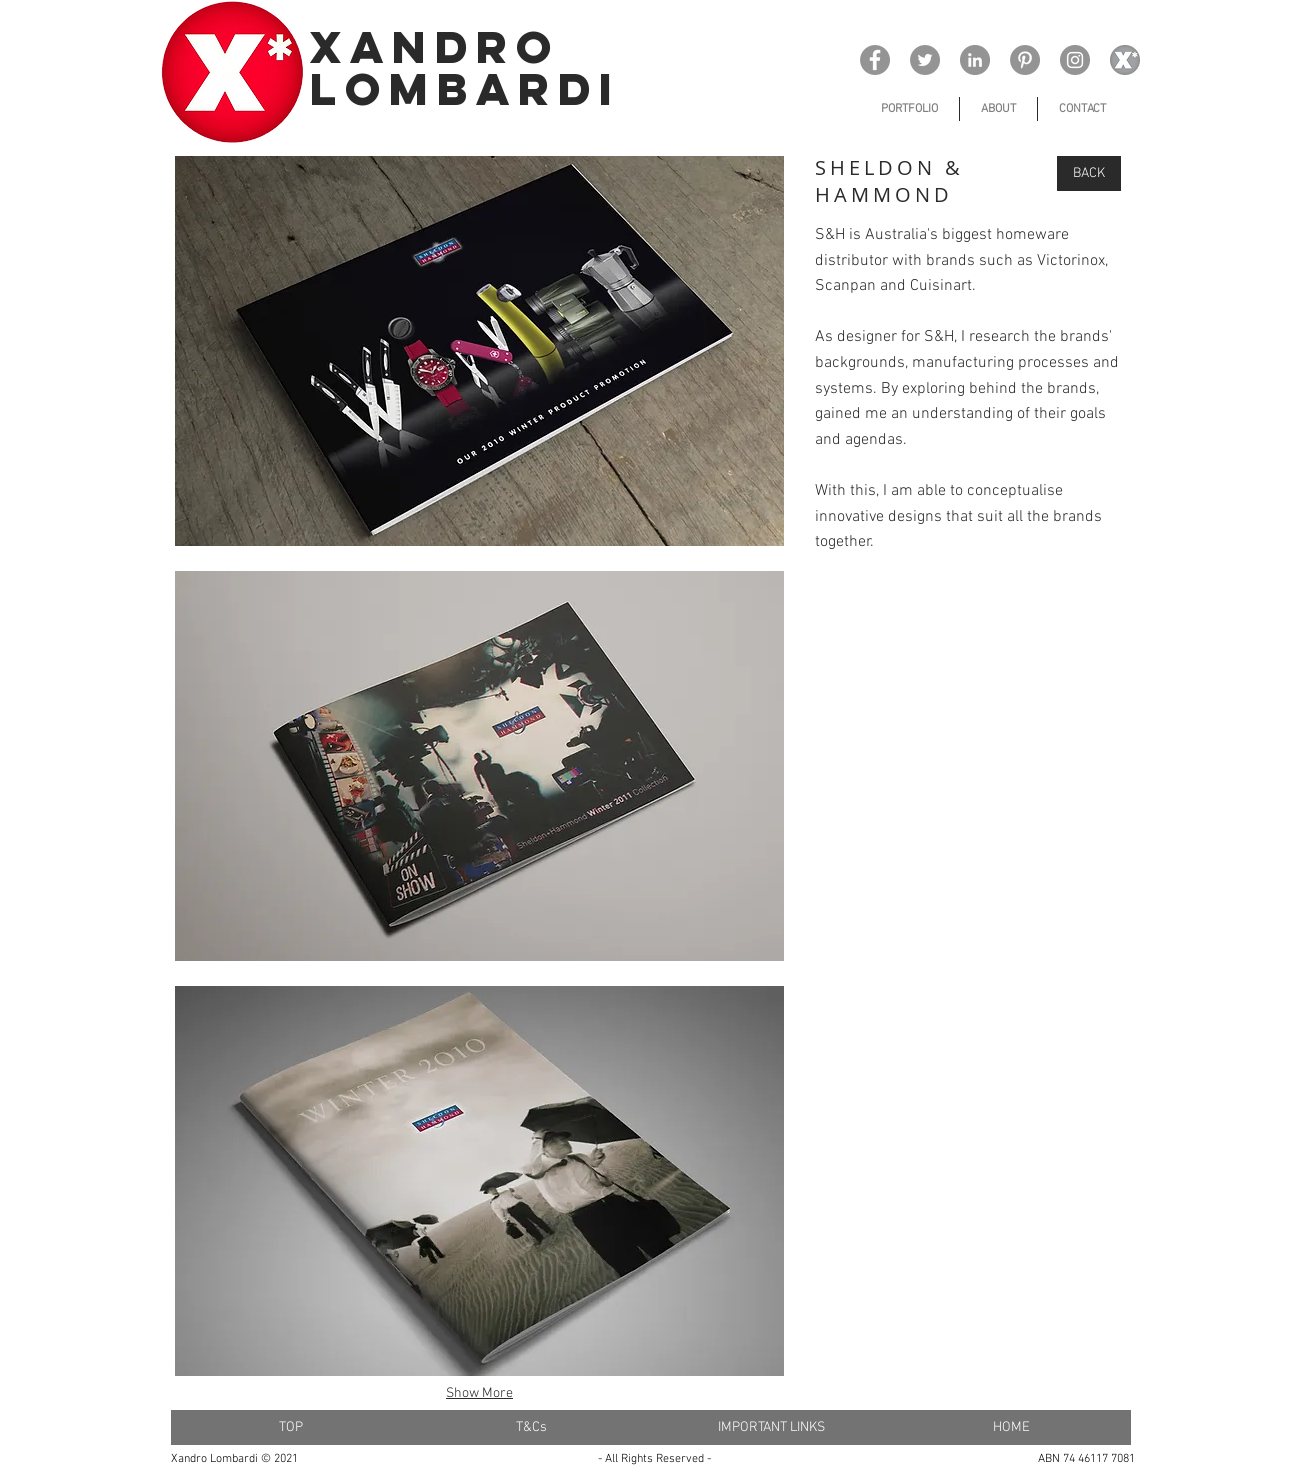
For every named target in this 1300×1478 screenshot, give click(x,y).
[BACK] (1089, 173)
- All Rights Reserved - (654, 1459)
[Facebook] (875, 60)
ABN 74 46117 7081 (1086, 1459)
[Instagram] (1075, 60)
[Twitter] (925, 60)
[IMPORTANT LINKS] (771, 1427)
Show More (479, 1393)
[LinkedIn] (975, 60)
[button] (479, 351)
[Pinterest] (1025, 60)
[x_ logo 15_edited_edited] (1125, 60)
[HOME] (1011, 1427)
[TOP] (291, 1427)
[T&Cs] (531, 1427)
